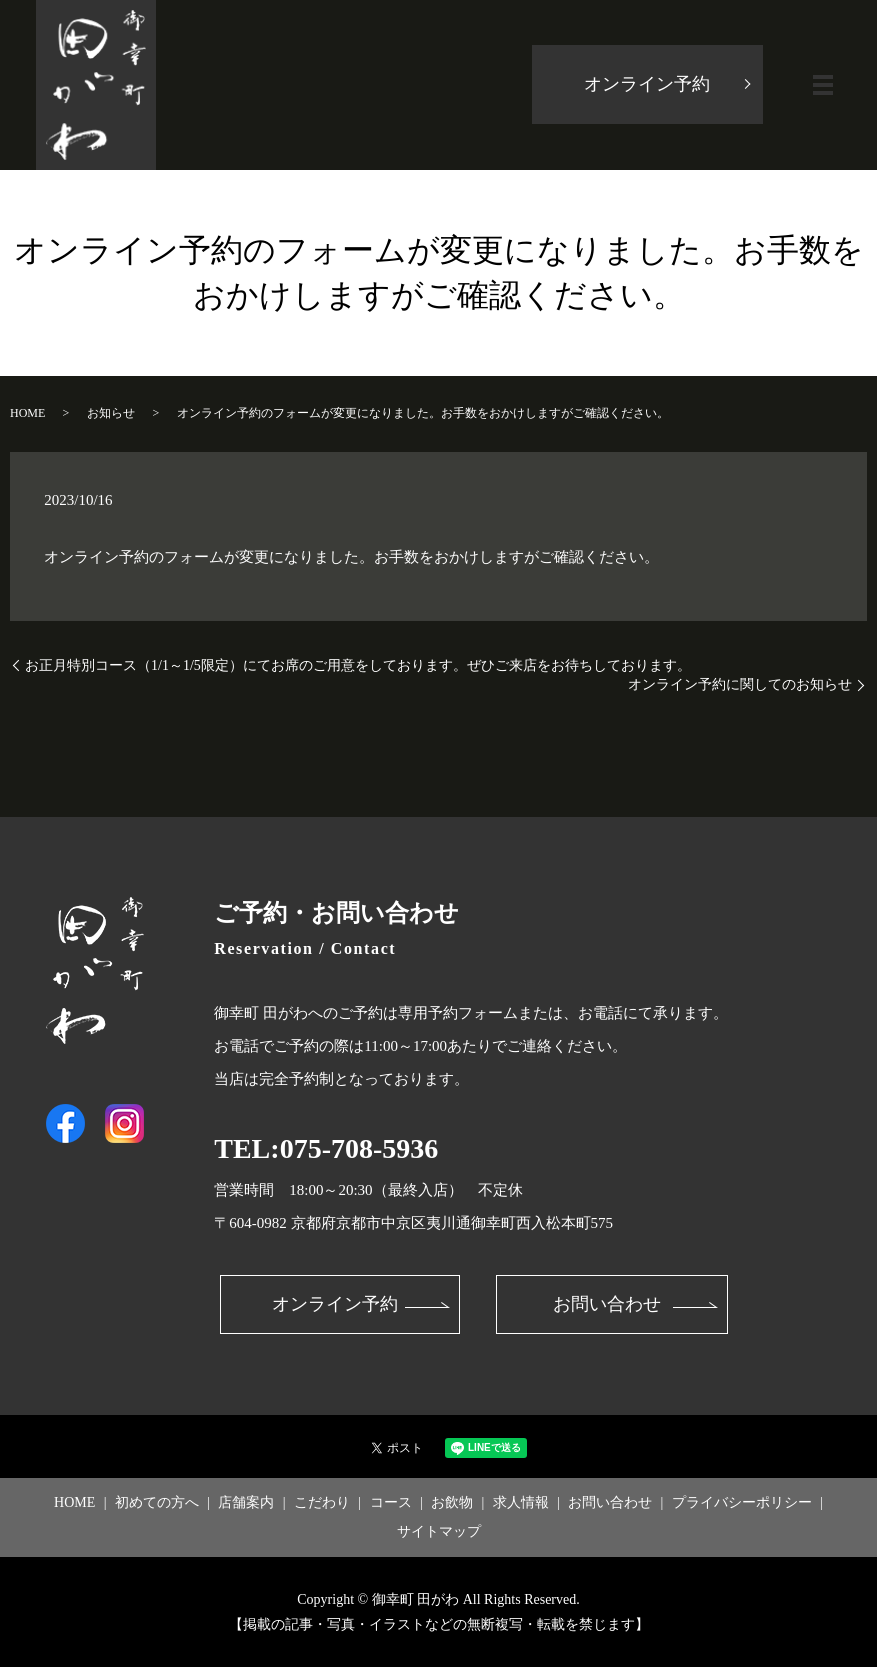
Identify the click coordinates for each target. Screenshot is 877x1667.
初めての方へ (157, 1503)
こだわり (322, 1503)
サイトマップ (439, 1532)
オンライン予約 (646, 85)
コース (391, 1503)
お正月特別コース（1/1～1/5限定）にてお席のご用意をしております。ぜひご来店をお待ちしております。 (358, 665)
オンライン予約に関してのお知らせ (740, 684)
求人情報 (521, 1503)
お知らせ (111, 413)
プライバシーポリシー (742, 1503)
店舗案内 (246, 1503)
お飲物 (452, 1503)
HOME (27, 413)
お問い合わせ (607, 1305)
